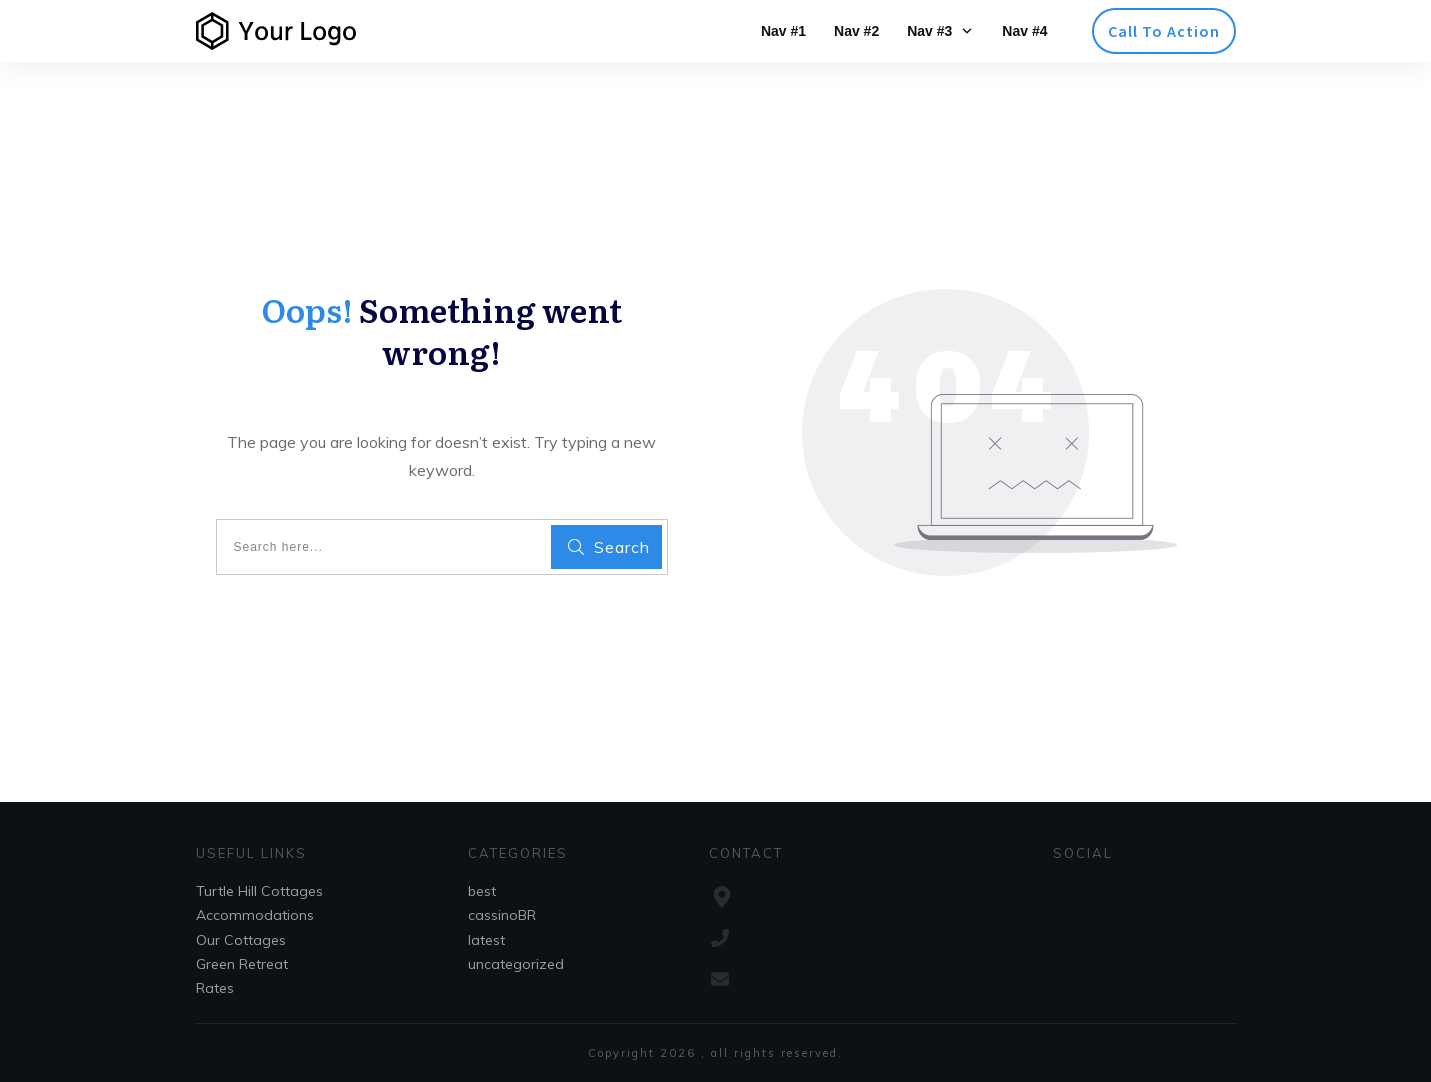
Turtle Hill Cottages (259, 891)
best (482, 891)
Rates (215, 988)
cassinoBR (502, 915)
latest (486, 940)
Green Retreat (242, 964)
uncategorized (516, 964)
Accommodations (255, 915)
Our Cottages (241, 940)
